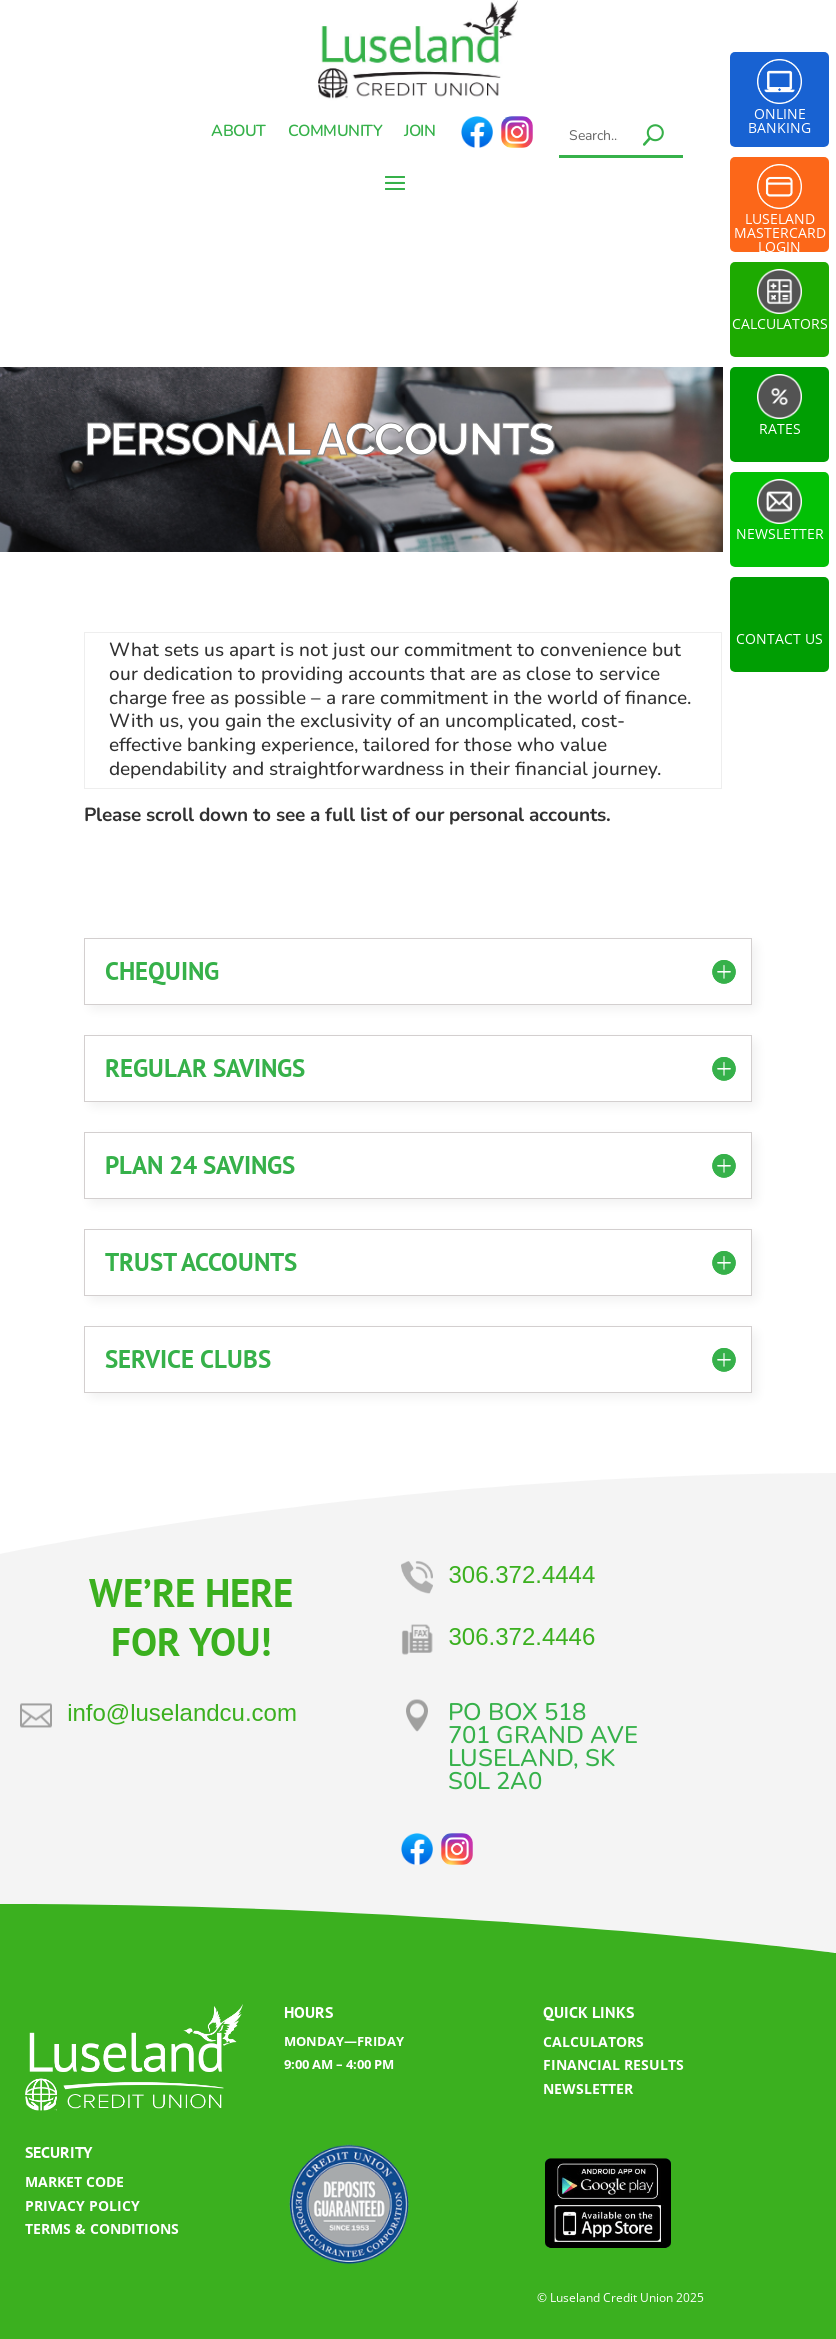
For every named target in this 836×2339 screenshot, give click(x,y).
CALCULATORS (593, 2041)
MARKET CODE (74, 2181)
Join (419, 133)
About (238, 133)
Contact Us (779, 638)
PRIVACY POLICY (82, 2205)
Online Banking (779, 120)
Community (335, 133)
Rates (780, 428)
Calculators (780, 323)
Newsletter (780, 533)
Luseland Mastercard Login (780, 227)
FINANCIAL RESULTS (613, 2064)
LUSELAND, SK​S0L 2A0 (531, 1769)
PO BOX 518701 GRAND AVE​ (543, 1723)
